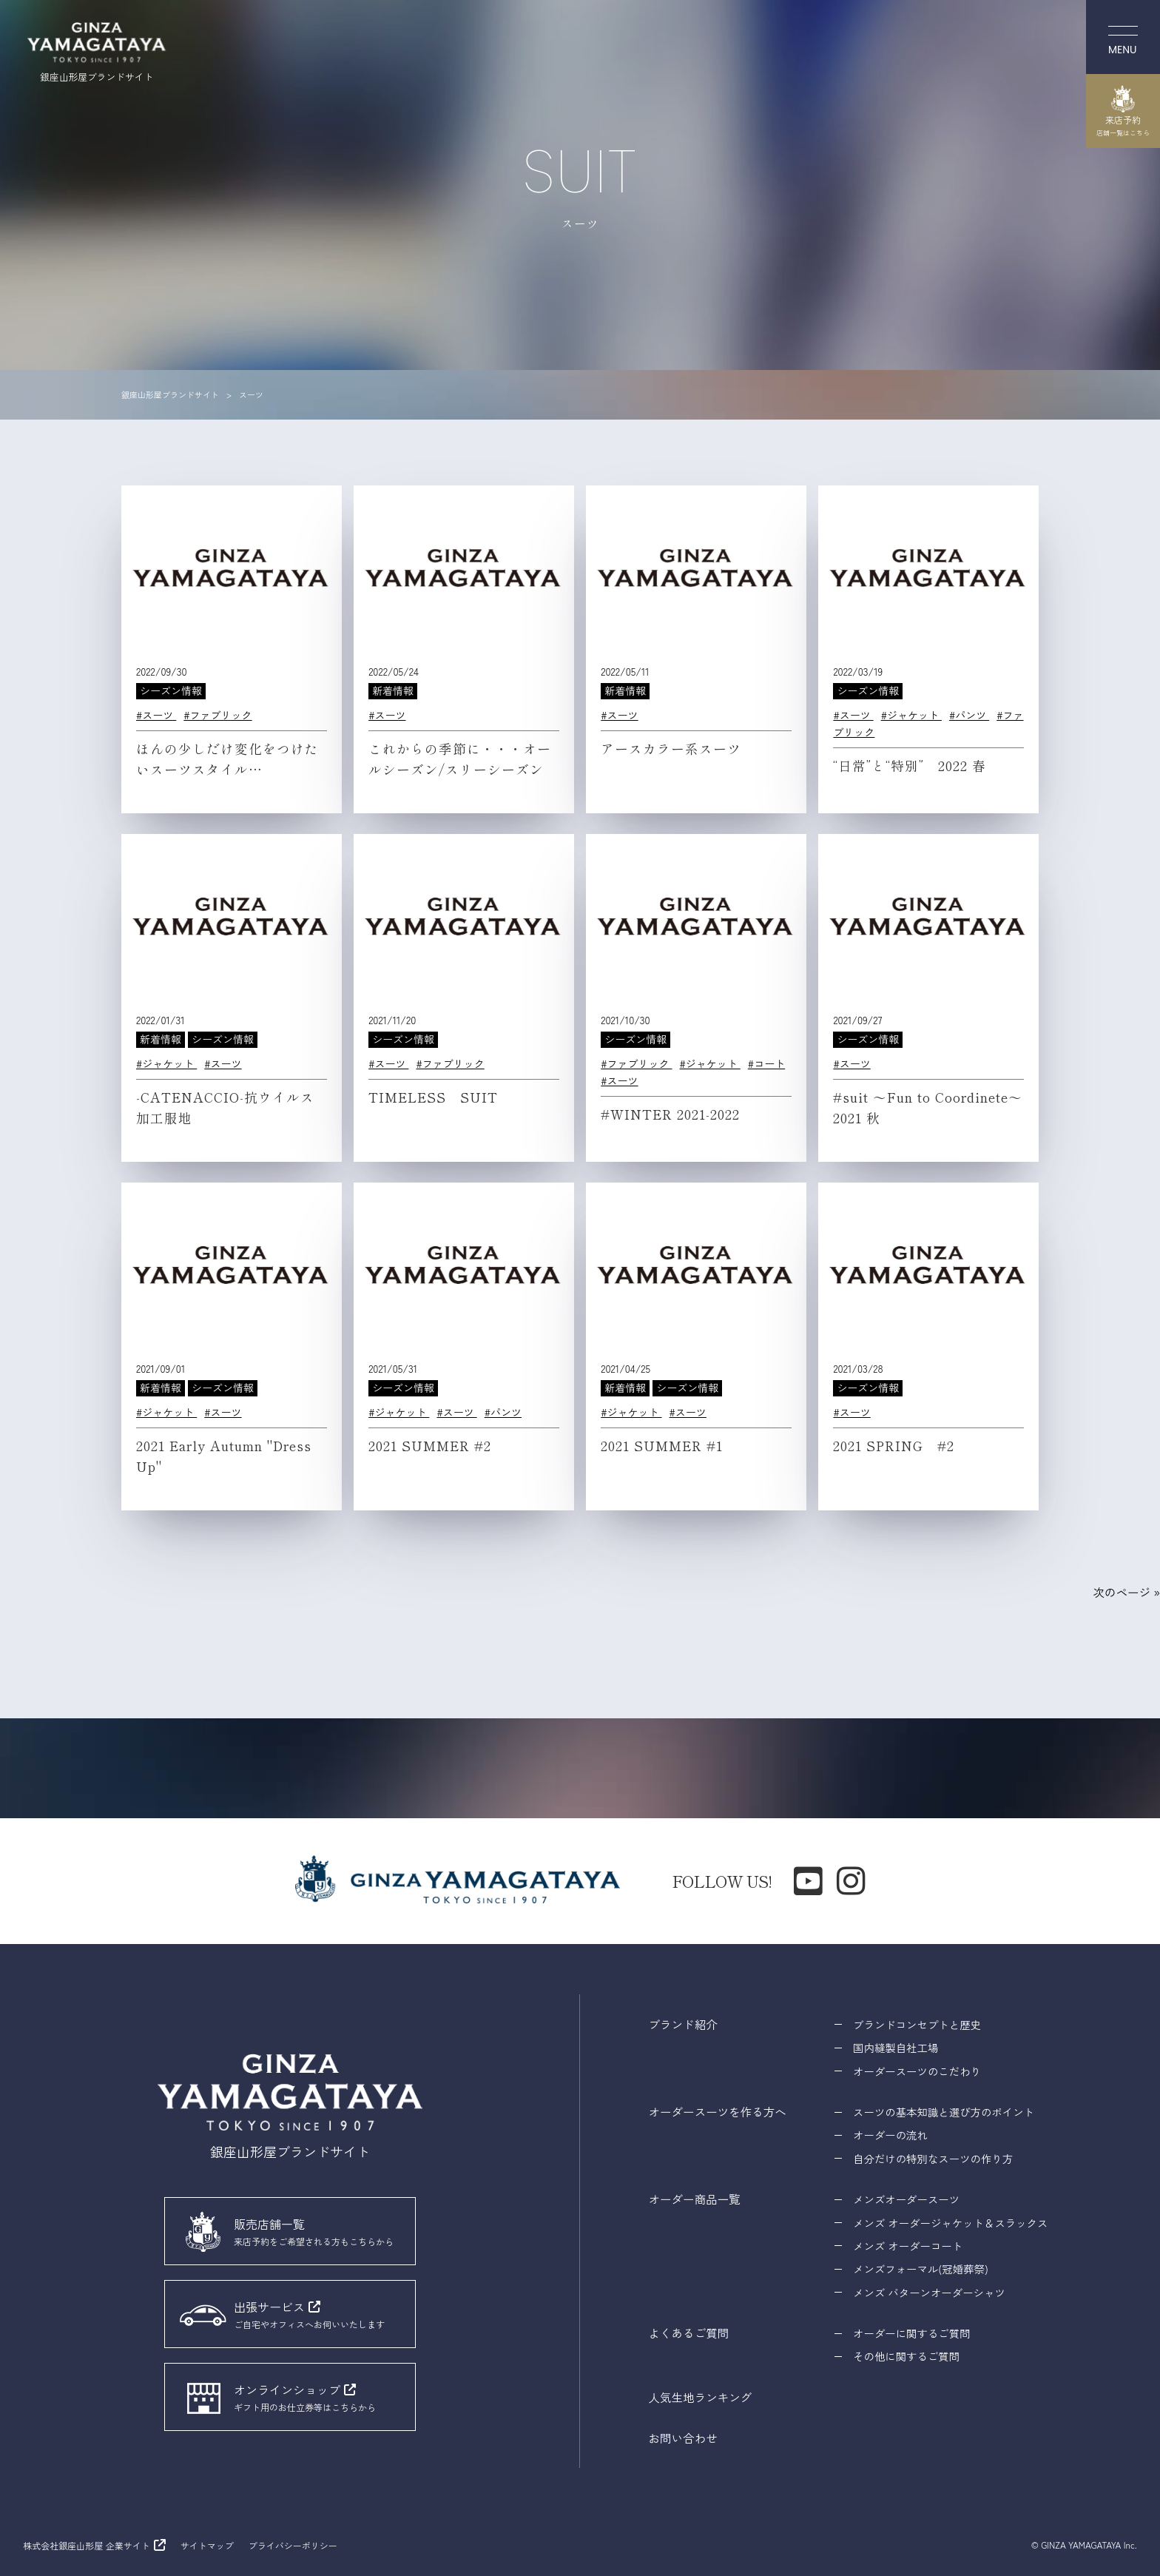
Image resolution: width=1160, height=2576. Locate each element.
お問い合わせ (683, 2437)
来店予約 (1123, 111)
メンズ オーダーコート (907, 2245)
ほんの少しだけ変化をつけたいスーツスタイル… (227, 758)
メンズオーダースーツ (906, 2199)
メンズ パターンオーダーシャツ (929, 2292)
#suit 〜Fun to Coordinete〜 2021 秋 (934, 1107)
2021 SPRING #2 (893, 1445)
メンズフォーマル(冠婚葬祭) (920, 2268)
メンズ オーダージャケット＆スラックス (950, 2222)
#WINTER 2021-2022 (670, 1114)
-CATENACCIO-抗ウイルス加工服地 (225, 1107)
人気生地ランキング (700, 2397)
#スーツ (156, 714)
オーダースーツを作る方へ (717, 2111)
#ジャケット (911, 714)
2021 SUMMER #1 (662, 1445)
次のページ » (1126, 1592)
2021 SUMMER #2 (429, 1445)
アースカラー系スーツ (671, 748)
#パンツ (969, 714)
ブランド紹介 (683, 2024)
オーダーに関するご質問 (911, 2333)
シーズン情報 (171, 690)
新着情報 (393, 690)
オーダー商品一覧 (695, 2198)
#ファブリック (217, 714)
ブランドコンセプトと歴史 (917, 2024)
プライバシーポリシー (293, 2545)
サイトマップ (207, 2545)
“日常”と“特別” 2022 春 (909, 765)
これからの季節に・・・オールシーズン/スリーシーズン (459, 758)
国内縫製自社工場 (895, 2047)
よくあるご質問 (689, 2332)
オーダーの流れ (890, 2134)
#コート (766, 1063)
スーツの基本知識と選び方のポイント (943, 2111)
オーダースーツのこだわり (917, 2071)
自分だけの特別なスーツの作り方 (933, 2158)
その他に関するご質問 (906, 2356)
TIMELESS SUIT (433, 1097)
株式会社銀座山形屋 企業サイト (86, 2545)
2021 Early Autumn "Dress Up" (223, 1456)
